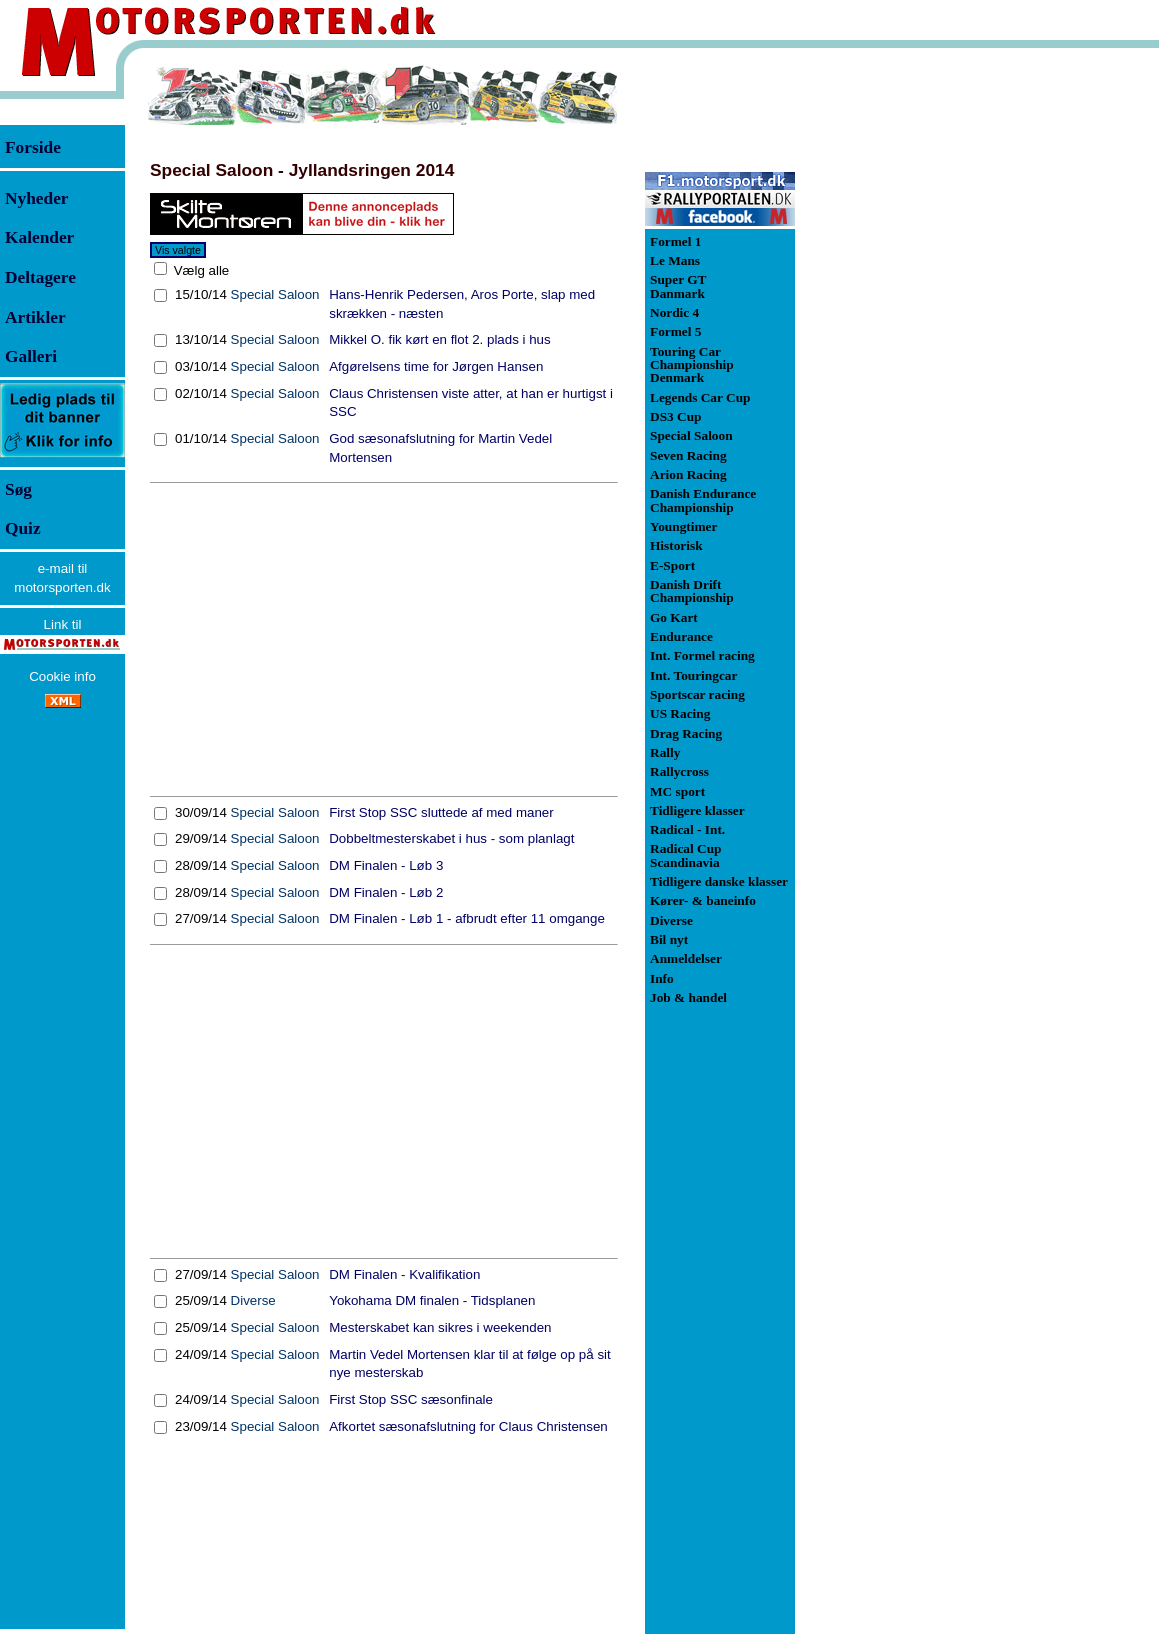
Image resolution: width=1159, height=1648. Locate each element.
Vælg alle (199, 270)
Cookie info (62, 676)
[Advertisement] (384, 640)
